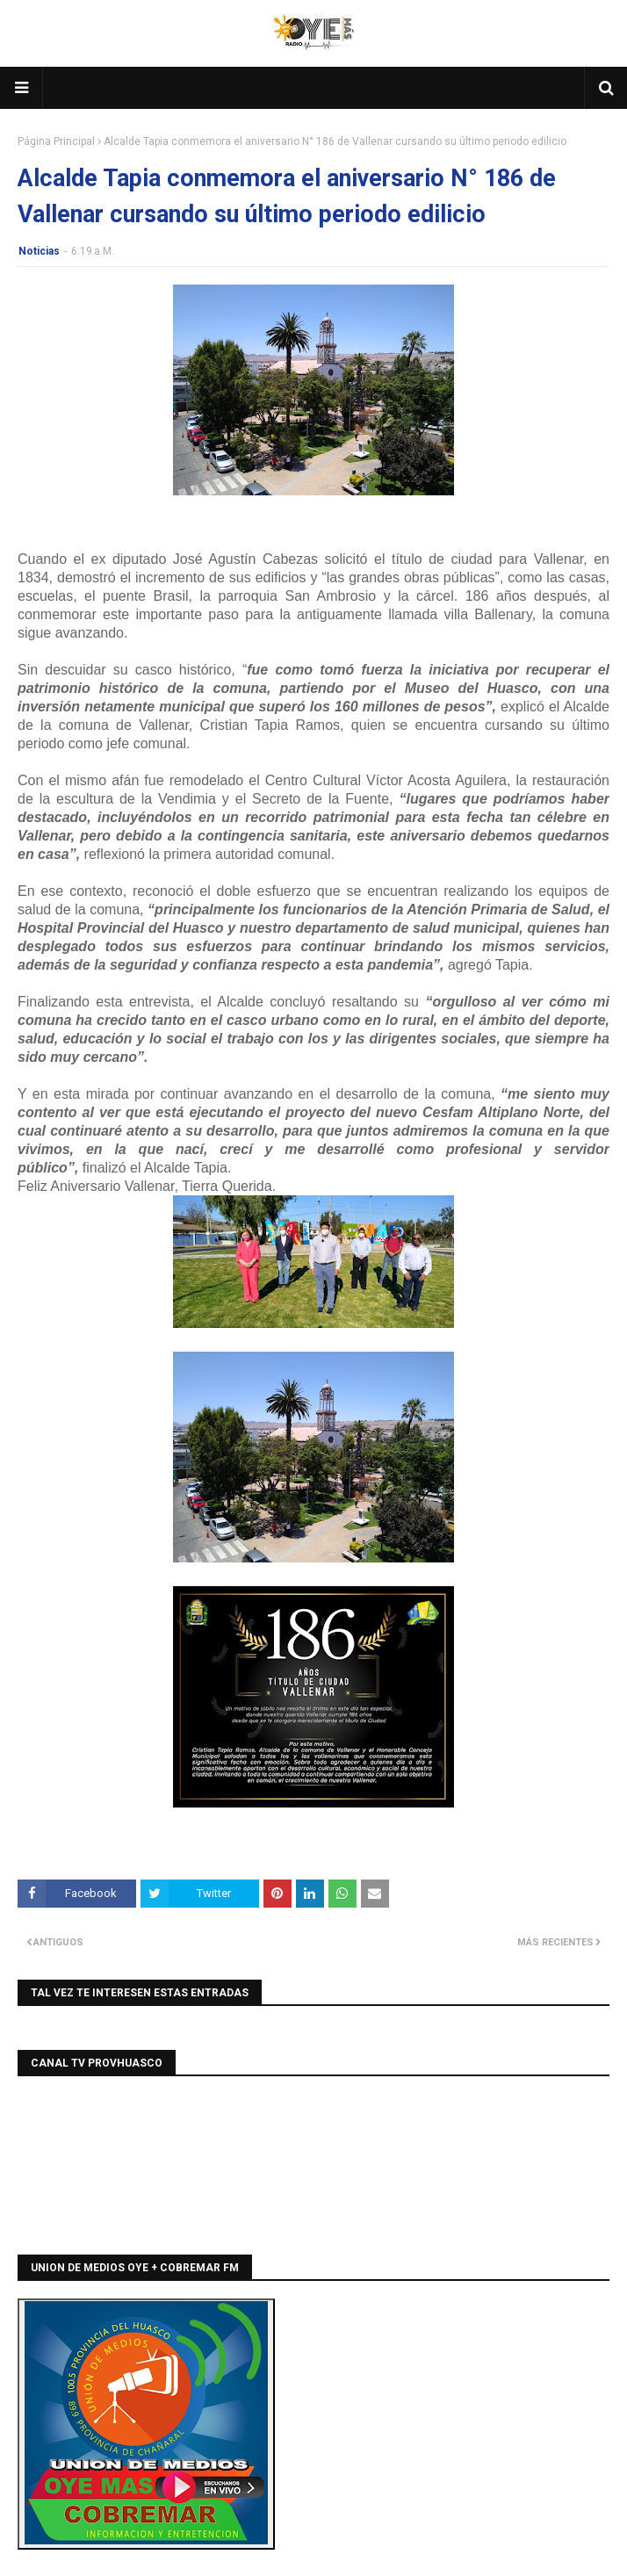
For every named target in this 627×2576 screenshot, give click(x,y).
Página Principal (56, 141)
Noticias (39, 251)
